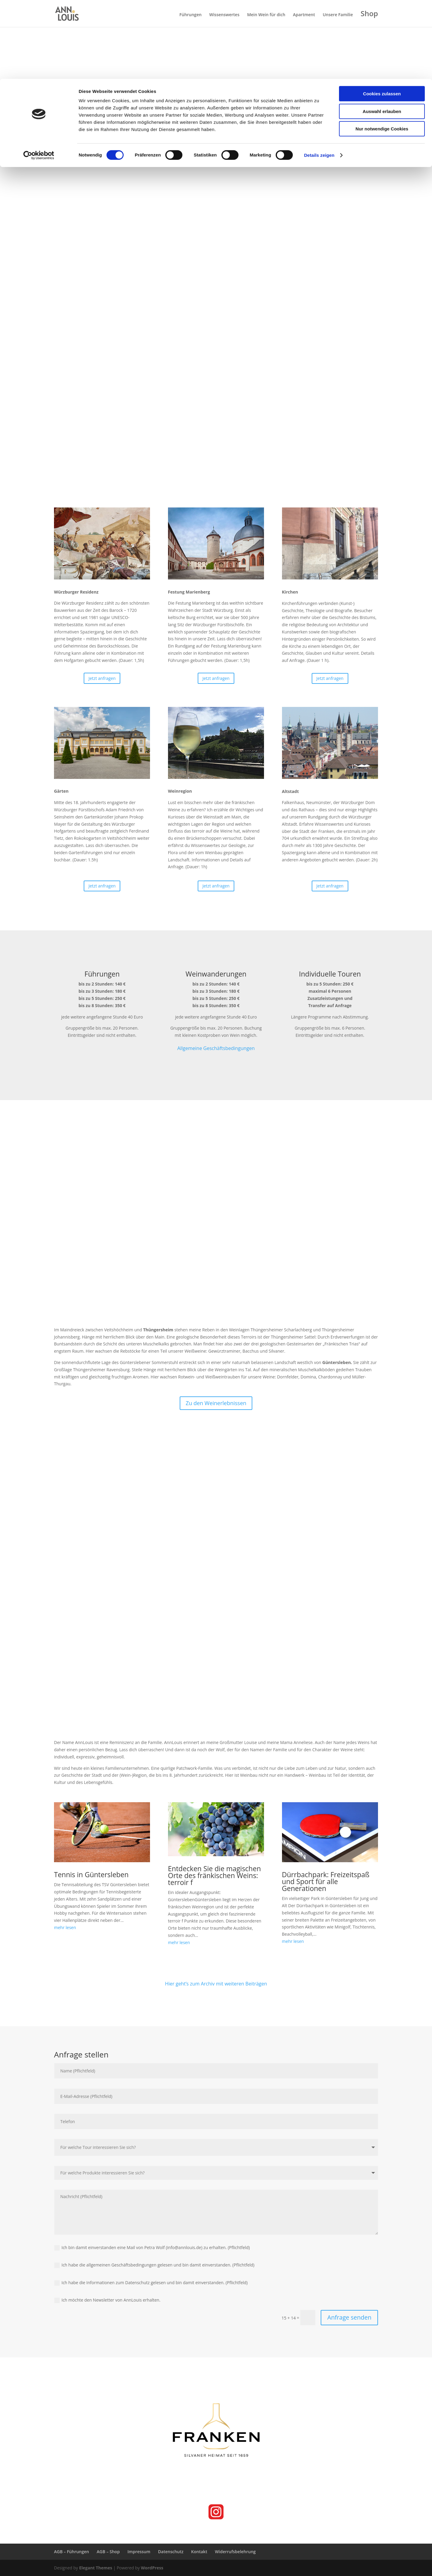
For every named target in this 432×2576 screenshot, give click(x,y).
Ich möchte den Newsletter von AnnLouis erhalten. (107, 2300)
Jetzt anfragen (102, 678)
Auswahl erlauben (382, 32)
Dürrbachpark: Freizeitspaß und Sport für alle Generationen (326, 1881)
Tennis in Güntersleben (91, 1874)
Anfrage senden (349, 2317)
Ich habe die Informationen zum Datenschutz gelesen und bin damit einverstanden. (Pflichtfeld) (151, 2283)
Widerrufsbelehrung (235, 2551)
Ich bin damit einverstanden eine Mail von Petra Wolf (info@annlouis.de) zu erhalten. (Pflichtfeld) (152, 2248)
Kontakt (199, 2551)
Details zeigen (319, 76)
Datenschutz (171, 2551)
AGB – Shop (108, 2551)
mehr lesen (65, 1927)
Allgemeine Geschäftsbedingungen (216, 1048)
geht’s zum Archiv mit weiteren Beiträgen (220, 1983)
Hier (169, 1983)
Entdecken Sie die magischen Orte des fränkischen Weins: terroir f (214, 1875)
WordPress (152, 2568)
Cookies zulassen (382, 14)
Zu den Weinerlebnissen (216, 1403)
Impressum (139, 2551)
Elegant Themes (95, 2568)
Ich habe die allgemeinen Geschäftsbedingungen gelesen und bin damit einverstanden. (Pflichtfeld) (154, 2265)
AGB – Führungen (71, 2551)
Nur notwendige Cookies (382, 49)
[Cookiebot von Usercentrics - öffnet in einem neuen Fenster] (39, 76)
